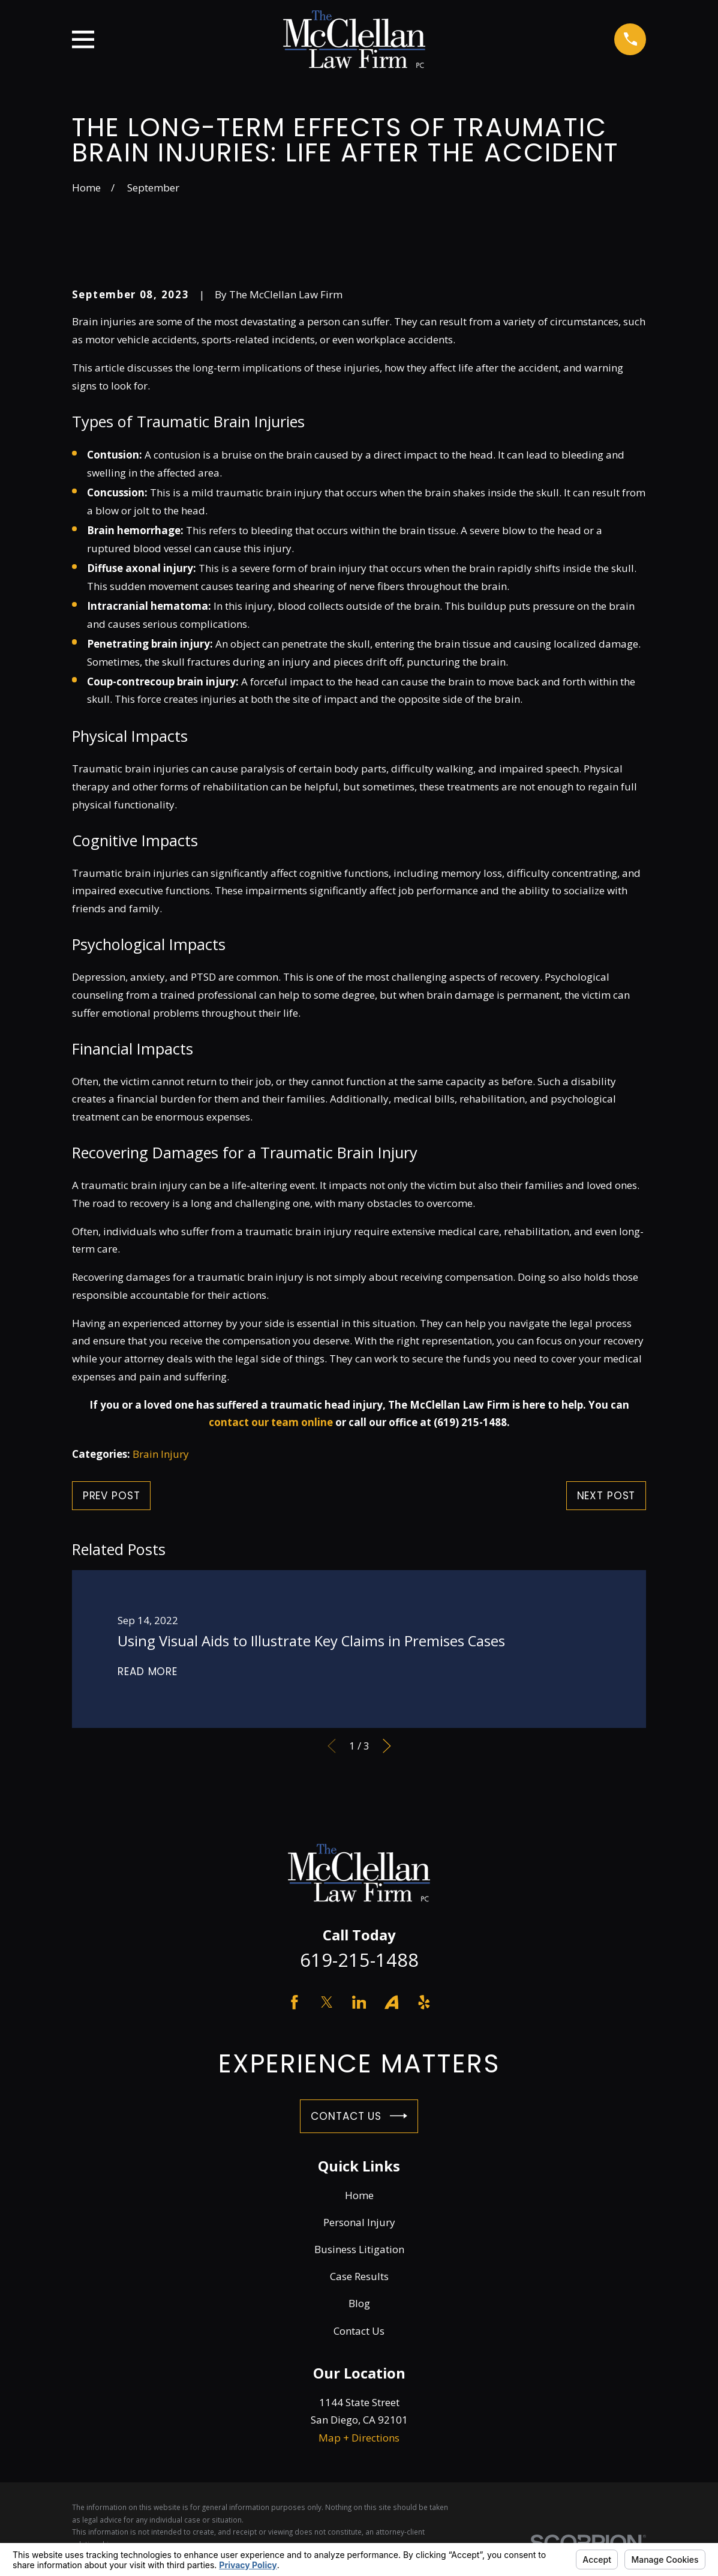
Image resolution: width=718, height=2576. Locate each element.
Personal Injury (359, 2222)
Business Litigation (359, 2249)
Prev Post (111, 1495)
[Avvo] (391, 2002)
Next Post (606, 1495)
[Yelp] (424, 2002)
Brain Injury (161, 1454)
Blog (359, 2303)
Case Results (359, 2276)
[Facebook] (294, 2002)
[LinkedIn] (359, 2002)
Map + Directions (359, 2438)
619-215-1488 (359, 1959)
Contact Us (359, 2116)
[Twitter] (327, 2002)
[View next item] (387, 1746)
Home (359, 2195)
